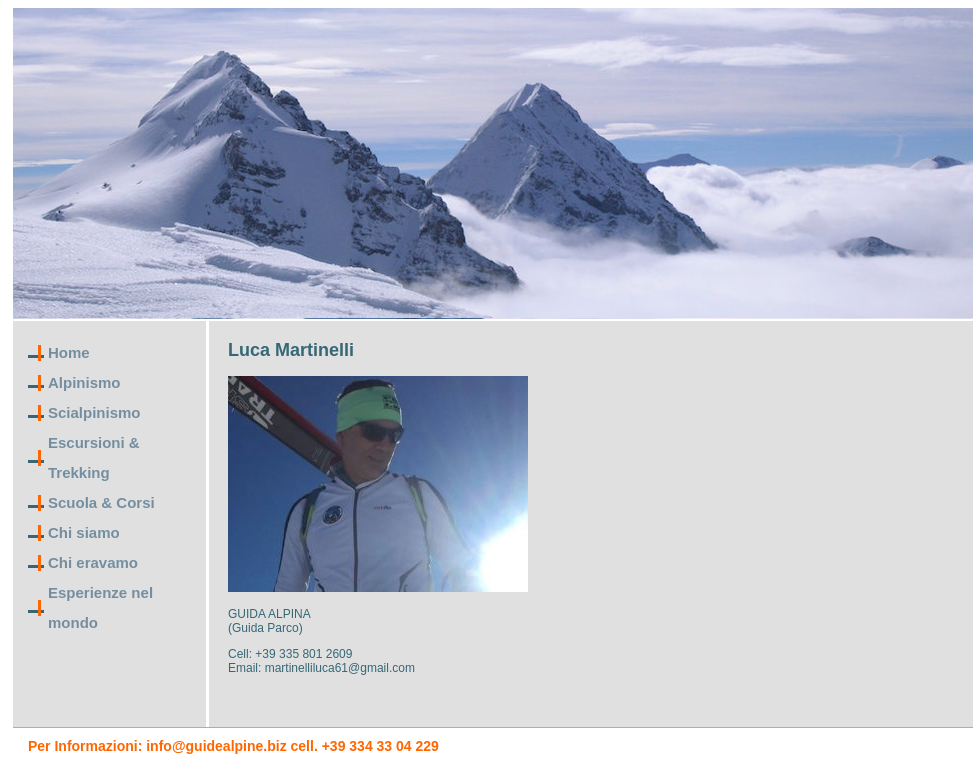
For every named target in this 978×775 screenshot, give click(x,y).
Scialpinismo (94, 412)
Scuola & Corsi (101, 502)
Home (69, 352)
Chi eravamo (93, 562)
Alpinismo (84, 382)
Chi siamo (84, 532)
